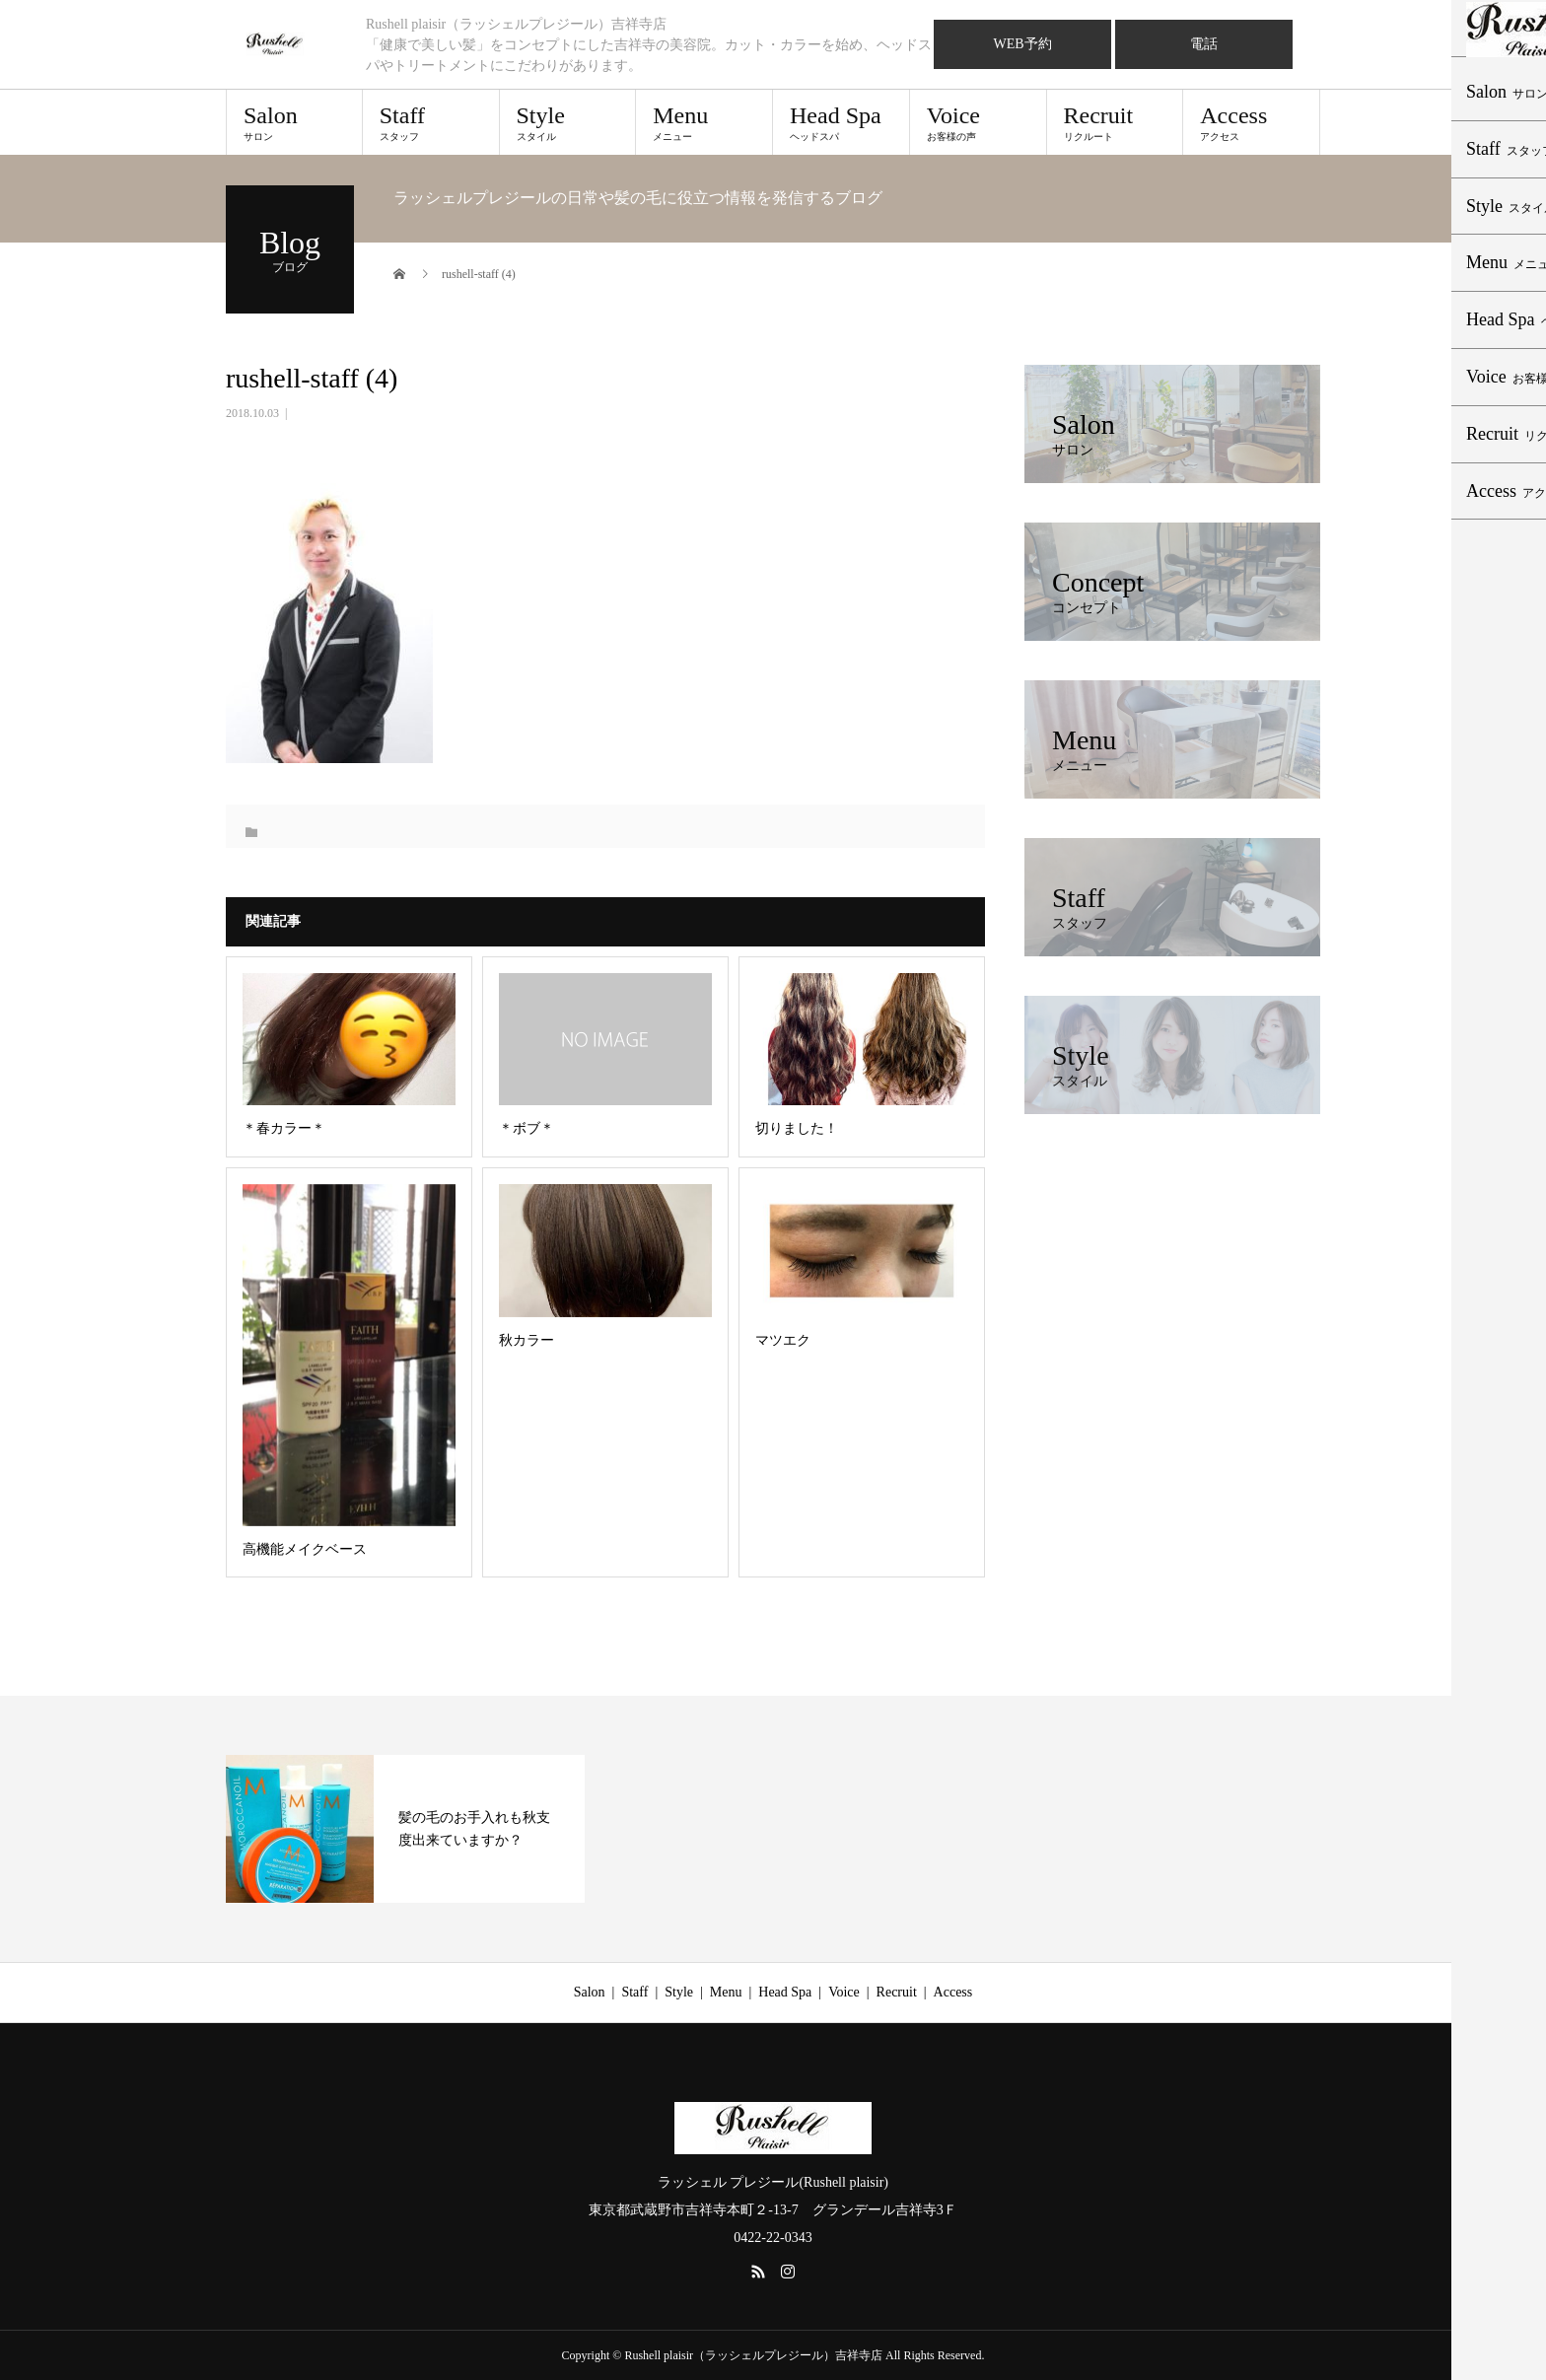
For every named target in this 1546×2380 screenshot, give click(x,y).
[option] (405, 1829)
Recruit (1115, 122)
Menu (704, 122)
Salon (294, 122)
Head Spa (841, 122)
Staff (431, 122)
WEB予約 (1022, 43)
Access (1251, 122)
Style (568, 122)
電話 (1204, 43)
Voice (978, 122)
